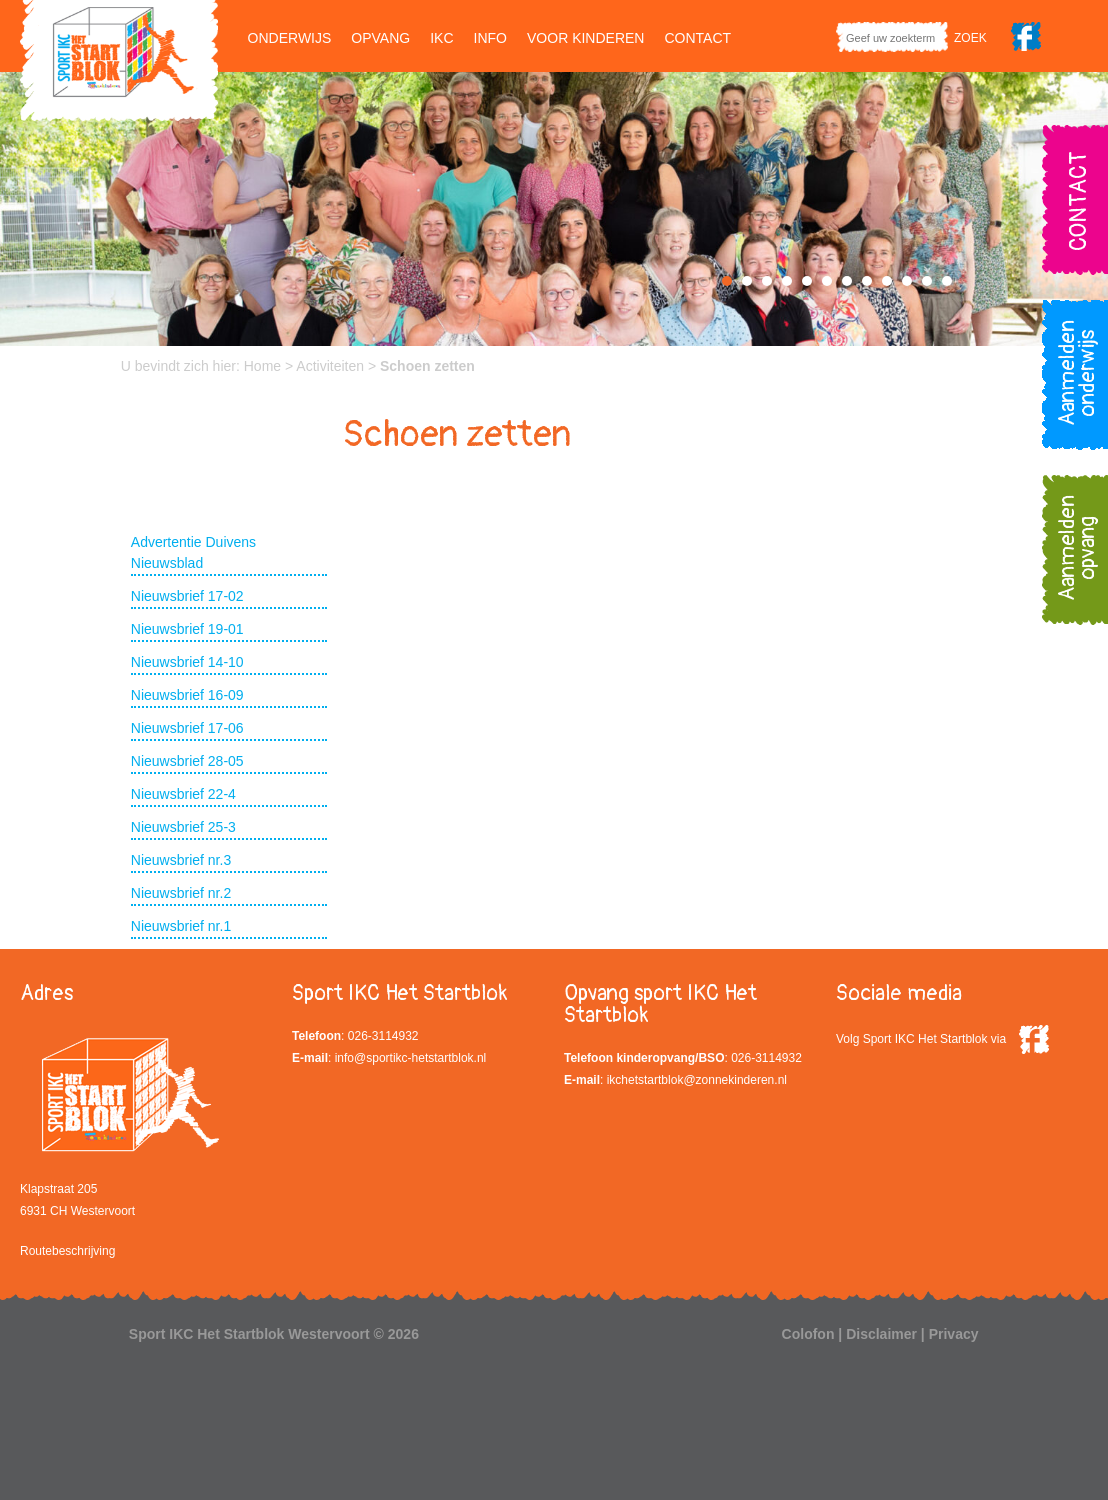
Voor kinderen (585, 38)
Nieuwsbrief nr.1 (181, 926)
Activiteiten (330, 366)
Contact (697, 38)
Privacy (954, 1334)
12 (947, 281)
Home (262, 366)
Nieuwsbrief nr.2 (181, 893)
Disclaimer (881, 1334)
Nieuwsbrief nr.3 (181, 860)
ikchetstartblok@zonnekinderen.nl (697, 1080)
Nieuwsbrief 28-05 (187, 761)
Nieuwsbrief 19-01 (187, 629)
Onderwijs (290, 38)
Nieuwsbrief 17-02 (187, 596)
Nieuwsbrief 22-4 (183, 794)
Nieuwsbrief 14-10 (187, 662)
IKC (441, 38)
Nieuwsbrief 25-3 (183, 827)
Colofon (808, 1334)
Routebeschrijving (67, 1251)
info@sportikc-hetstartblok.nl (411, 1058)
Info (490, 38)
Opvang (380, 38)
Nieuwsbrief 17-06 (187, 728)
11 (927, 281)
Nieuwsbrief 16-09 (187, 695)
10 (907, 281)
